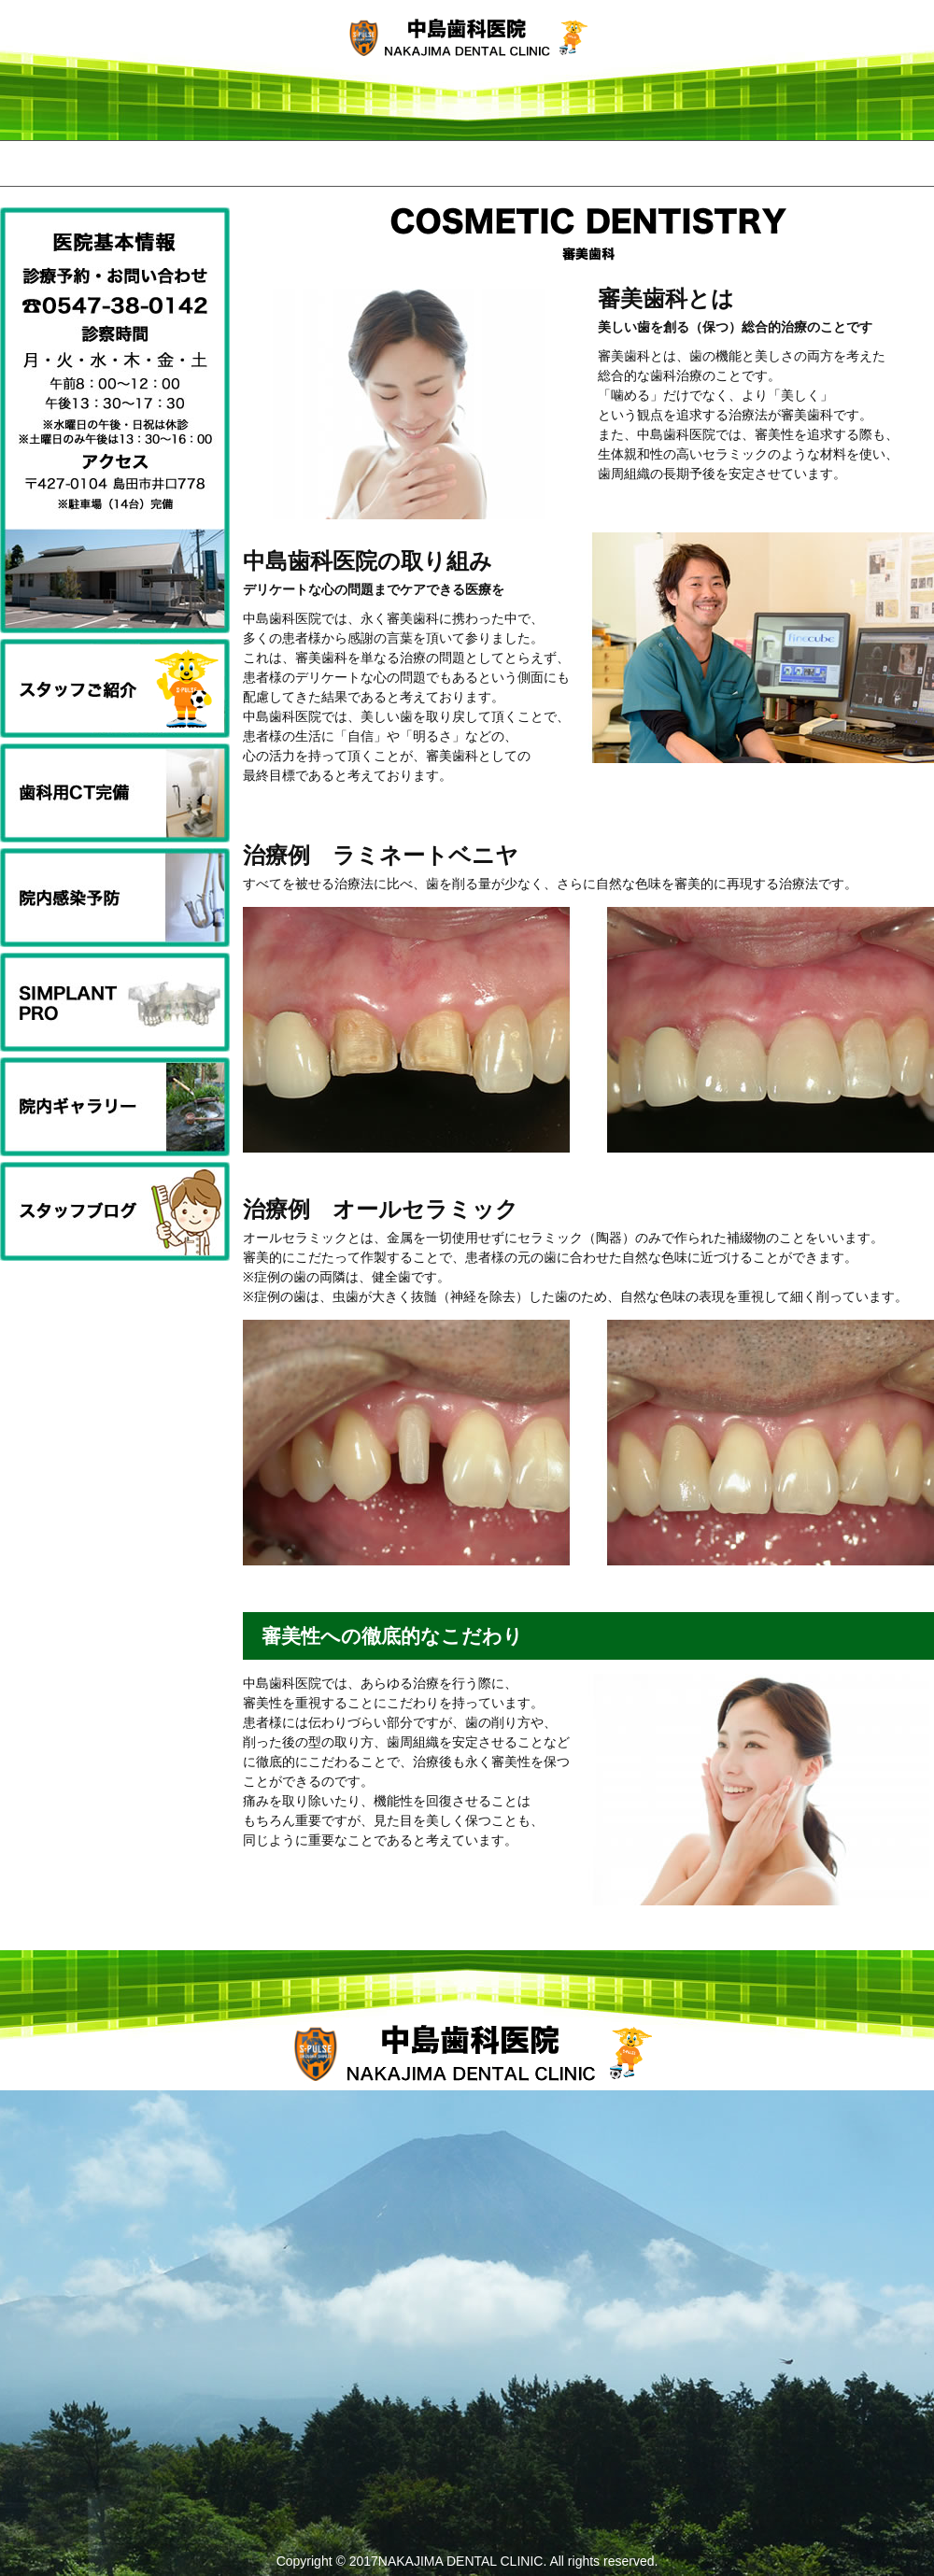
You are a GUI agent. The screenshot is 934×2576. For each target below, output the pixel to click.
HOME (93, 163)
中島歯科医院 (467, 47)
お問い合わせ (840, 163)
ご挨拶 (280, 163)
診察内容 (467, 163)
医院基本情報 (653, 163)
